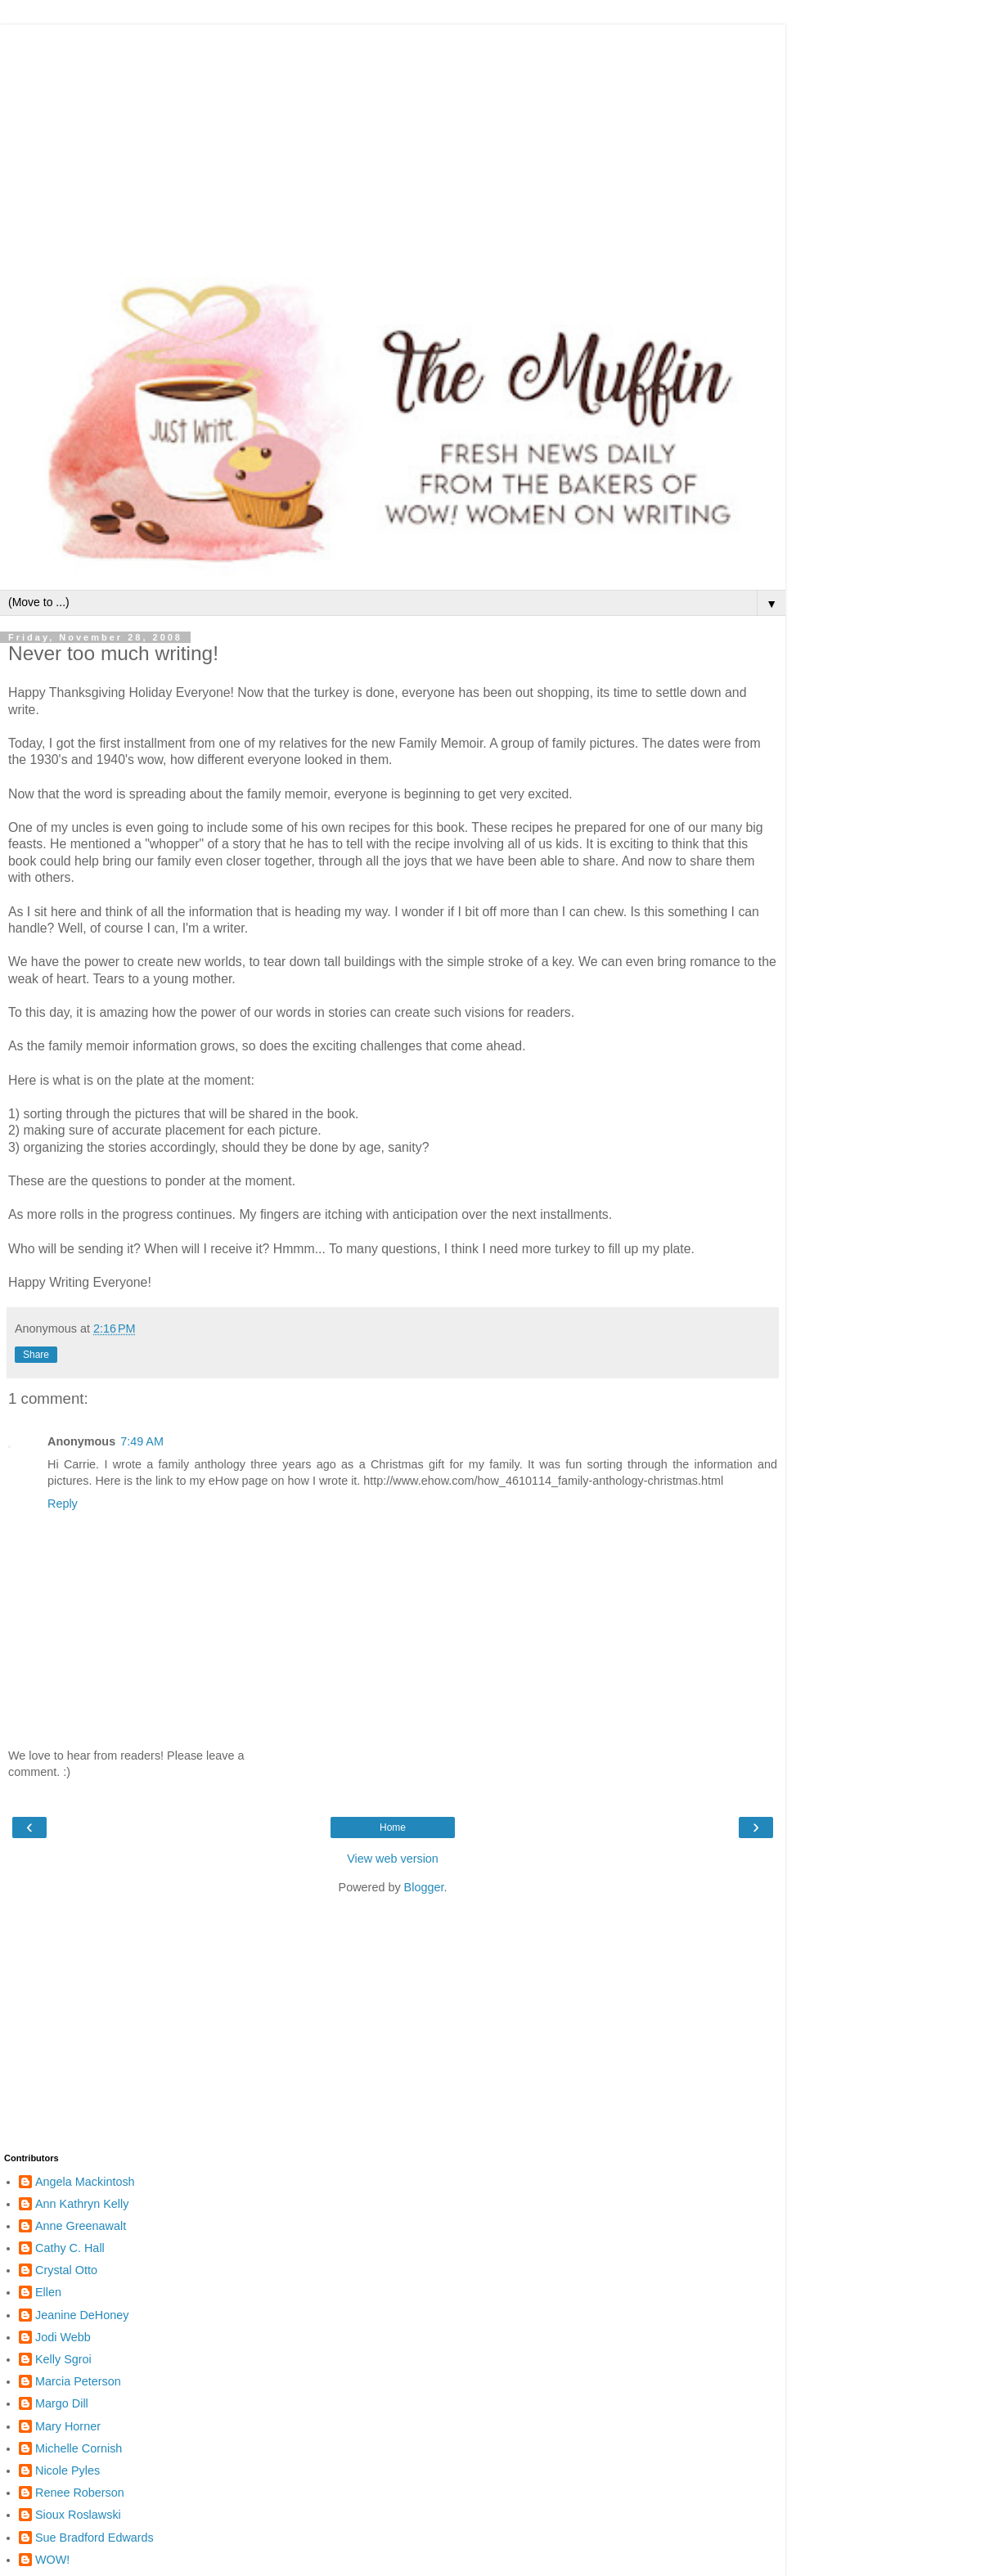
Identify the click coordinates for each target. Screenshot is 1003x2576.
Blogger (424, 1887)
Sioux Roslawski (78, 2514)
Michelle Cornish (78, 2448)
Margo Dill (61, 2403)
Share (36, 1354)
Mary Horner (68, 2426)
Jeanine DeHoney (81, 2315)
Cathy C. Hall (70, 2248)
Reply (62, 1503)
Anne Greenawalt (80, 2225)
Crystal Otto (66, 2270)
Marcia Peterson (78, 2381)
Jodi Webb (63, 2337)
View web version (393, 1858)
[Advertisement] (392, 139)
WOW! (52, 2559)
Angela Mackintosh (85, 2181)
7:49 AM (142, 1441)
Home (393, 1827)
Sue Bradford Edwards (94, 2537)
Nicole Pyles (67, 2470)
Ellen (48, 2292)
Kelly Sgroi (63, 2359)
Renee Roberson (79, 2492)
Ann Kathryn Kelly (81, 2203)
